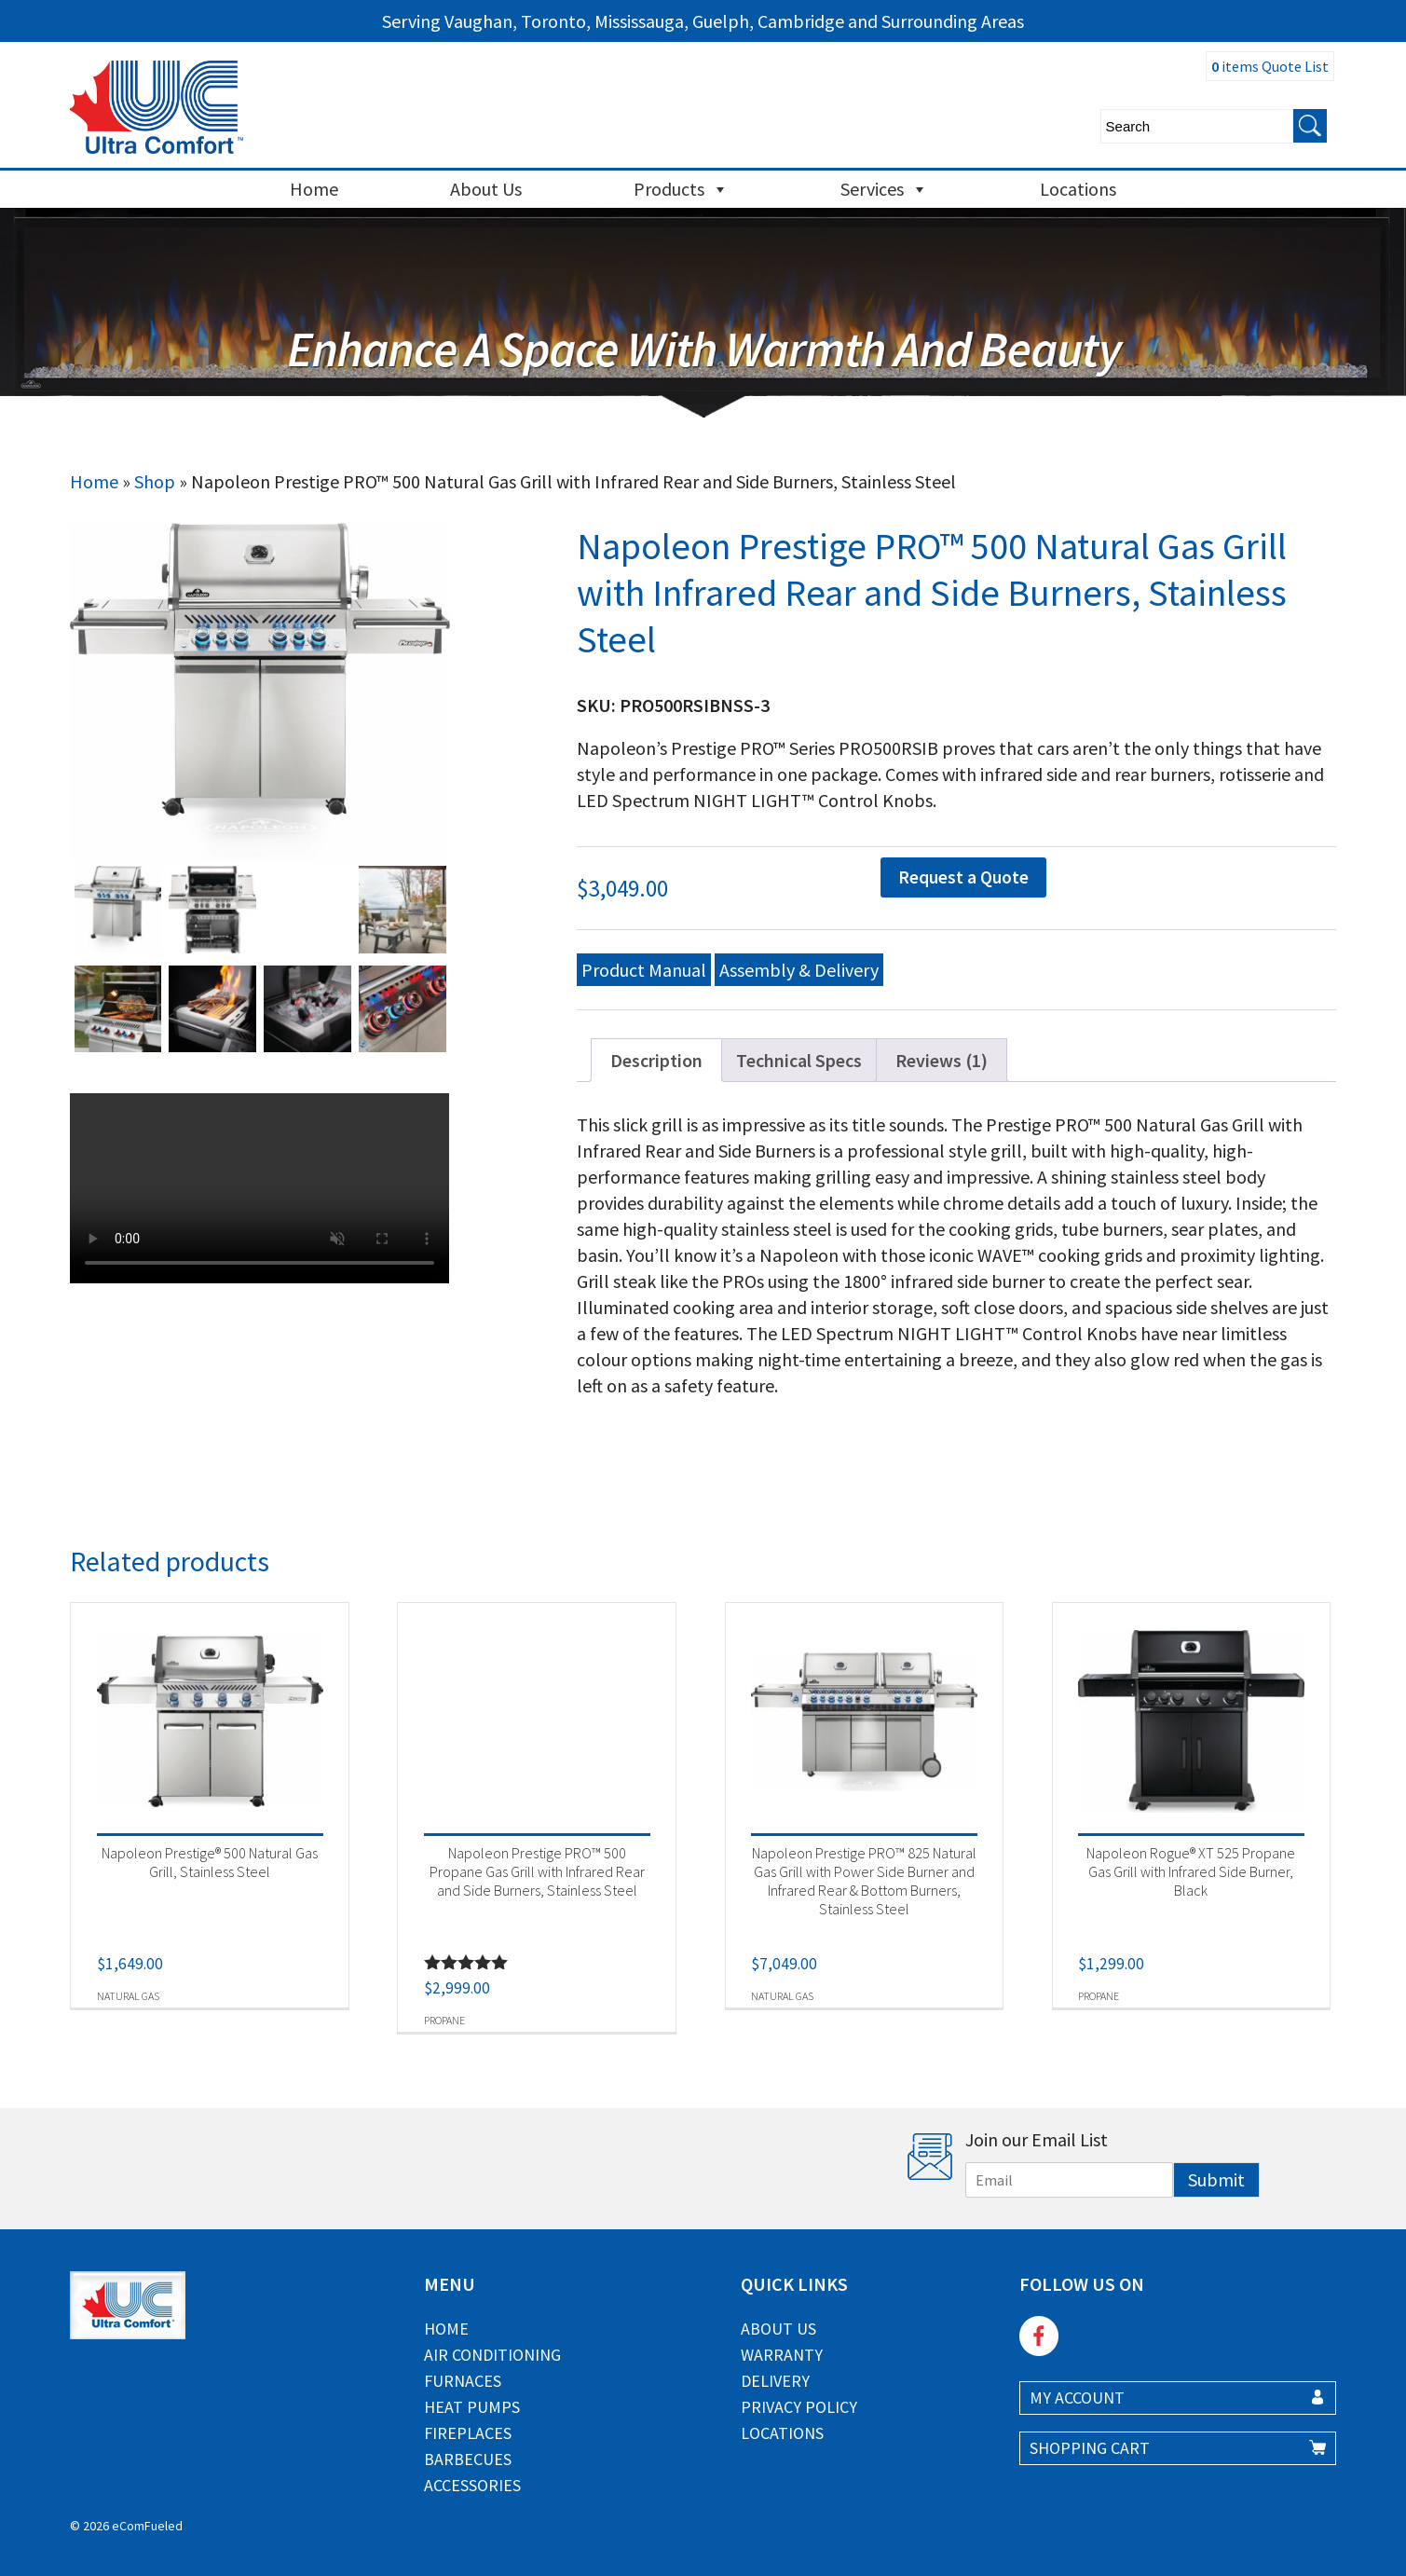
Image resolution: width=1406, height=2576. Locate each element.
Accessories (472, 2485)
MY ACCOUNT (1077, 2397)
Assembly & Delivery (799, 969)
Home (314, 188)
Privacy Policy (799, 2407)
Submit (1216, 2179)
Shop (154, 481)
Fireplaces (468, 2433)
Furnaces (462, 2380)
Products (681, 189)
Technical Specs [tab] (799, 1060)
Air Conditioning (492, 2354)
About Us (486, 188)
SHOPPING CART (1090, 2448)
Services (884, 189)
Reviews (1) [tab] (941, 1060)
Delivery (775, 2380)
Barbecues (468, 2459)
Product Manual (643, 969)
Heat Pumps (472, 2407)
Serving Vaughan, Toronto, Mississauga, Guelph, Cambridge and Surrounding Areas (703, 21)
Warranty (782, 2354)
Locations (1078, 188)
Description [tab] (656, 1060)
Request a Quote (963, 877)
